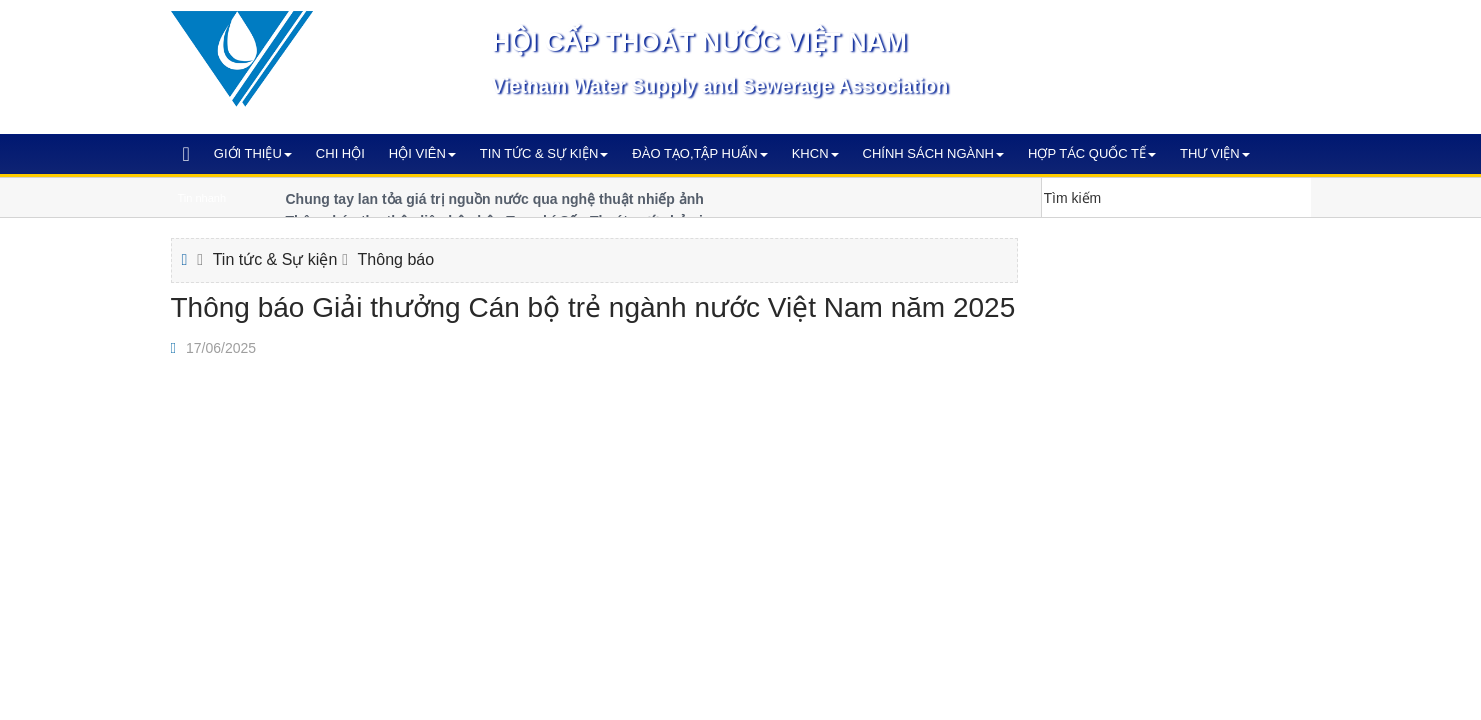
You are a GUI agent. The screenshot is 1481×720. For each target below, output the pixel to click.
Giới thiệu (253, 153)
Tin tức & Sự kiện (544, 153)
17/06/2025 (221, 348)
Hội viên (422, 153)
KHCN (815, 153)
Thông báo (396, 259)
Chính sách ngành (933, 153)
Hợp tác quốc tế (1092, 153)
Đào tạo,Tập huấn (699, 153)
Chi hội (340, 153)
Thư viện (1215, 153)
